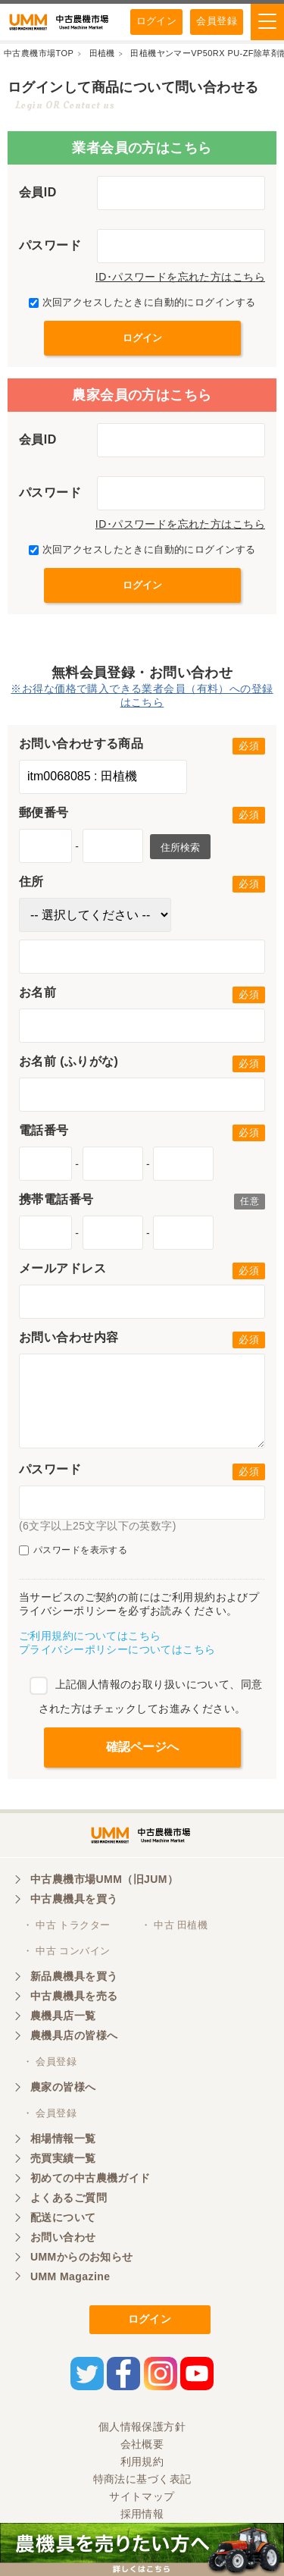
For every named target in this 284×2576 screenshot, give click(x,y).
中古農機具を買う (73, 1899)
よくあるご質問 (68, 2198)
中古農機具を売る (73, 1996)
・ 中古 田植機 (174, 1925)
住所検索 (180, 847)
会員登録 (216, 21)
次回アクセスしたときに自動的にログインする (142, 302)
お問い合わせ (63, 2237)
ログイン (156, 21)
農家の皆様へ (63, 2087)
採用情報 (142, 2514)
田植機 (102, 53)
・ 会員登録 (49, 2061)
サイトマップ (142, 2496)
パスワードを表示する (73, 1550)
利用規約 (142, 2461)
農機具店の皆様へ (73, 2035)
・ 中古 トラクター (66, 1925)
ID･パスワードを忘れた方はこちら (180, 277)
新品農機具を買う (73, 1976)
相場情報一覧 (63, 2138)
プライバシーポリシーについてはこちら (117, 1649)
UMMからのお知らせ (81, 2257)
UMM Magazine (70, 2276)
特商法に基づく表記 (142, 2479)
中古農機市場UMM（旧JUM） (104, 1879)
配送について (63, 2217)
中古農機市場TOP (38, 53)
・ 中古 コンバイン (66, 1950)
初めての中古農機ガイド (90, 2178)
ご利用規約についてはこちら (90, 1636)
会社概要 (142, 2444)
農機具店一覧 (63, 2016)
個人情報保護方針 (142, 2427)
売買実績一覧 (63, 2158)
